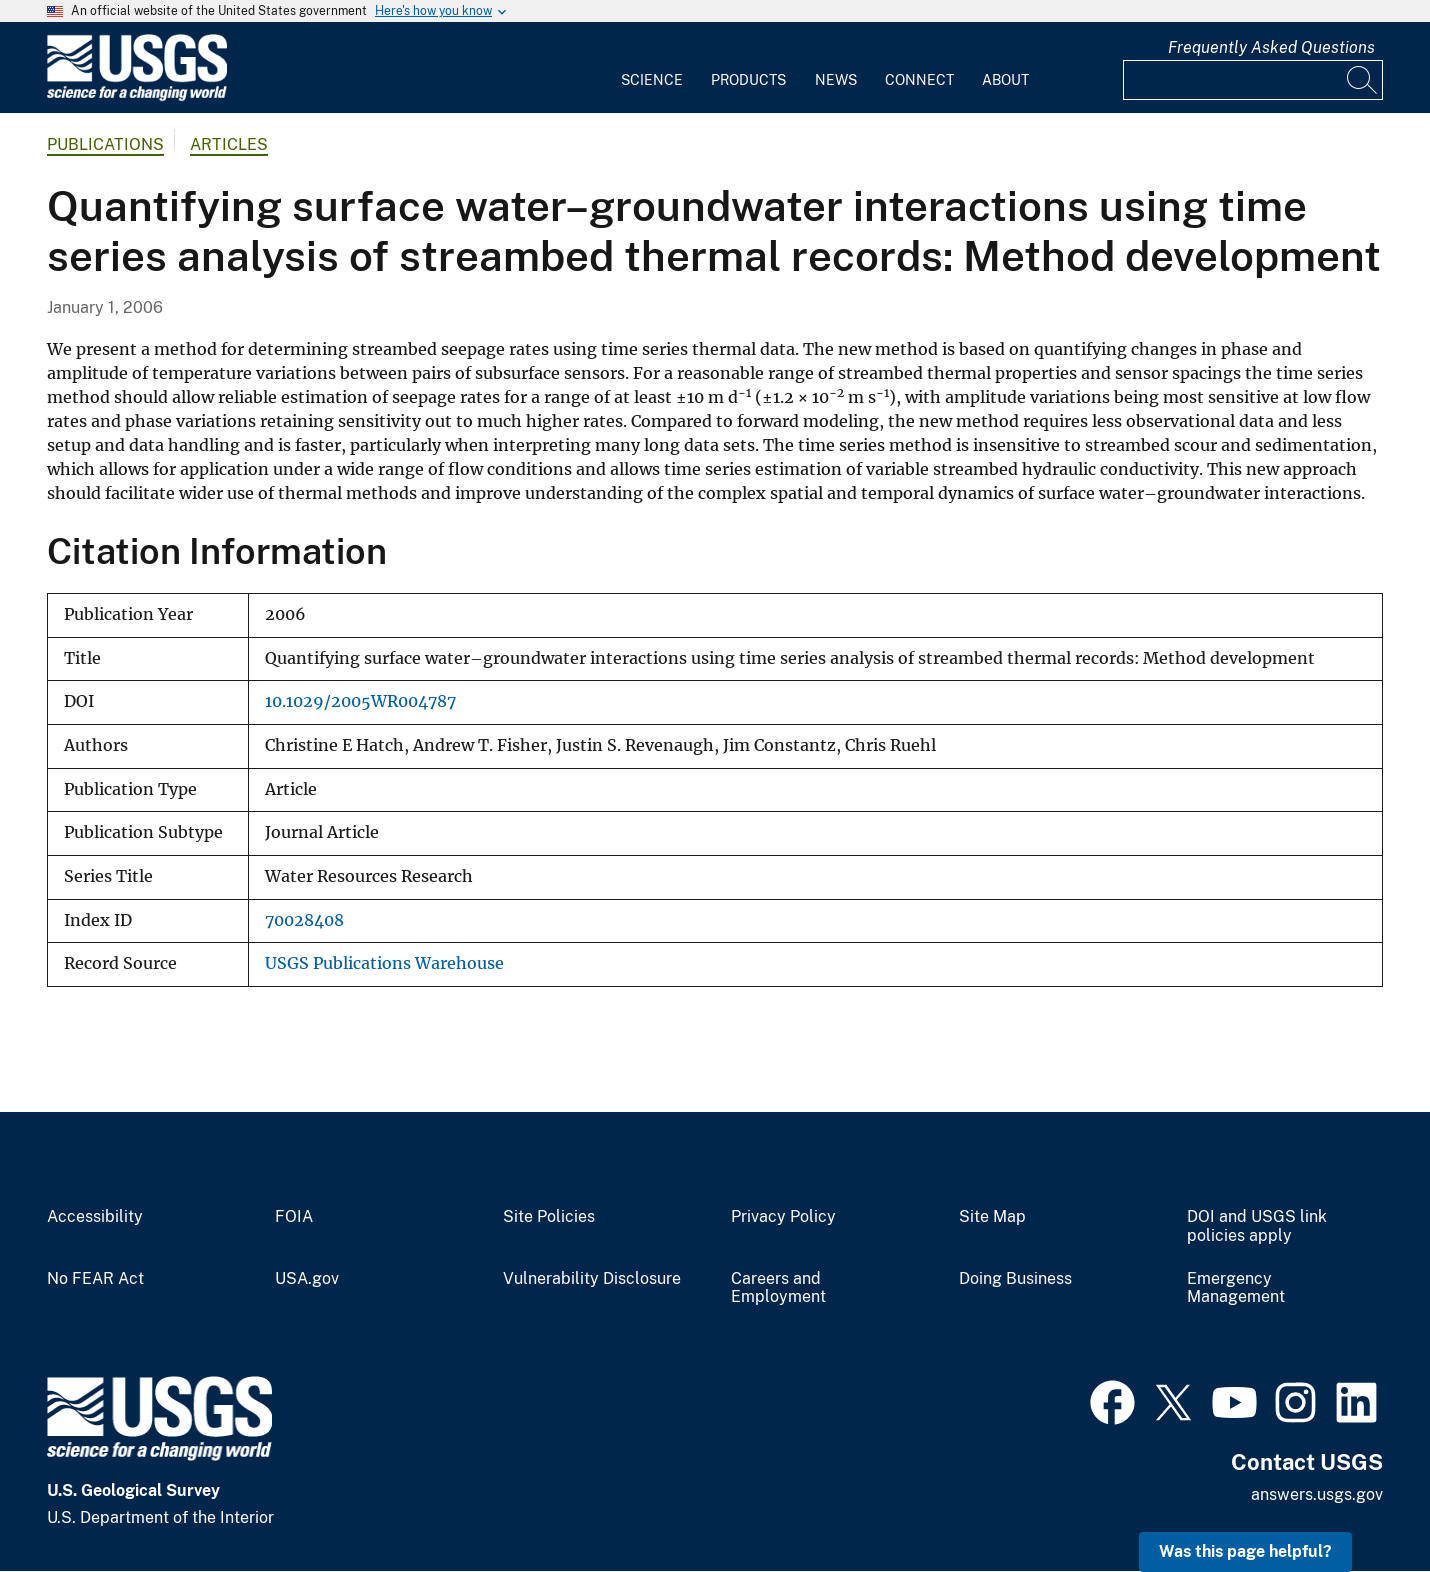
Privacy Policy (783, 1217)
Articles (229, 144)
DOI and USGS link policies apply (1257, 1226)
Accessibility (95, 1217)
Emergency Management (1236, 1288)
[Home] (137, 96)
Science (652, 80)
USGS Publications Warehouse (384, 963)
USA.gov (307, 1279)
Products (748, 80)
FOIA (294, 1217)
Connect (919, 80)
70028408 (304, 920)
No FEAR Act (95, 1279)
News (836, 80)
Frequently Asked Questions (1271, 47)
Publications (105, 144)
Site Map (992, 1217)
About (1005, 80)
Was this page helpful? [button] (1245, 1551)
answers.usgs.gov (1317, 1494)
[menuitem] (652, 68)
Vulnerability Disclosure (592, 1279)
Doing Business (1015, 1279)
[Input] (1253, 80)
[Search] (1363, 80)
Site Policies (549, 1217)
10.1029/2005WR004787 (360, 701)
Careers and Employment (778, 1288)
